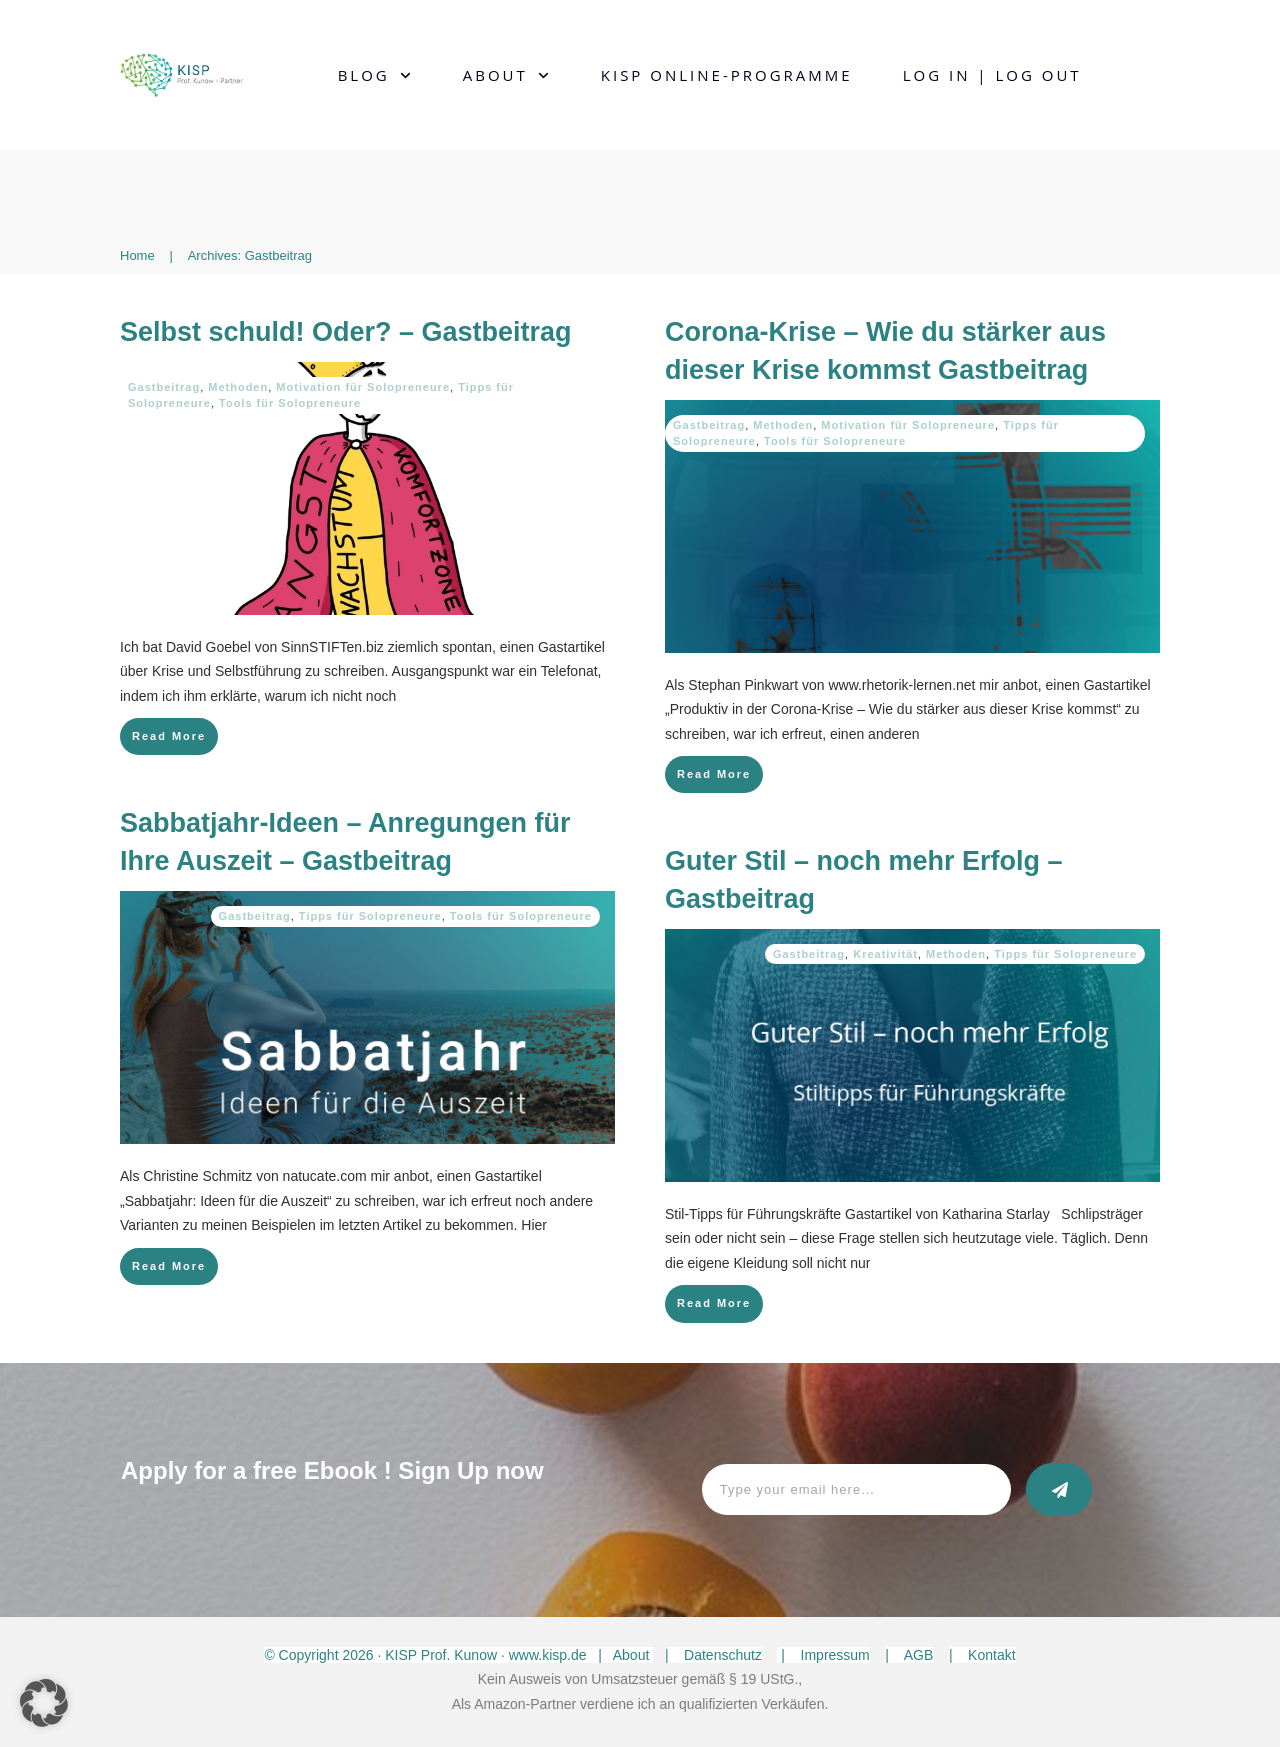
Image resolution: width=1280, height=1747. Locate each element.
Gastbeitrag (164, 387)
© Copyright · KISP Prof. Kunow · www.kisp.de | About (458, 1655)
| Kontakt (982, 1655)
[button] (44, 1703)
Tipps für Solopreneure (370, 916)
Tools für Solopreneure (290, 403)
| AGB (909, 1655)
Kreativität (885, 954)
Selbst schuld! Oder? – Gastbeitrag (346, 332)
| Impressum (823, 1655)
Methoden (238, 387)
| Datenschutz (713, 1655)
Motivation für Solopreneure (363, 387)
